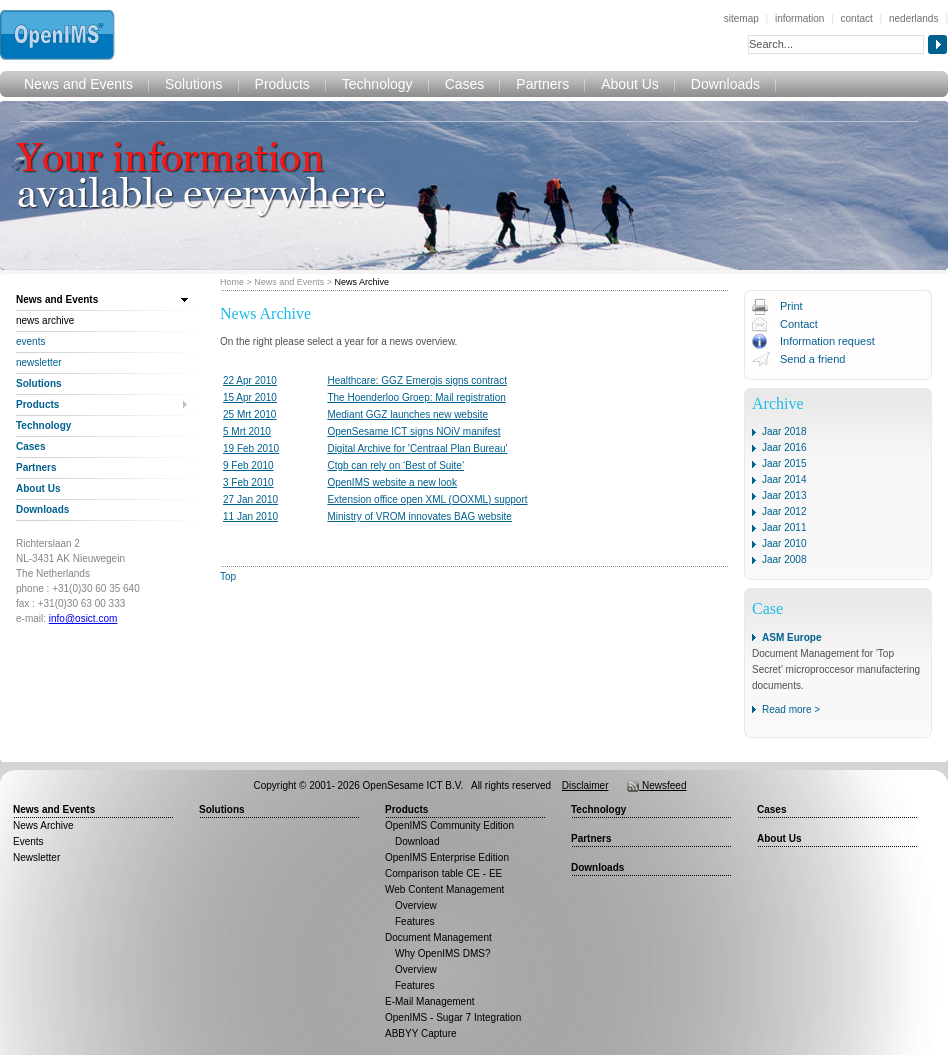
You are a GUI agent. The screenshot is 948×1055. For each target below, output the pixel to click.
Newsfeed (656, 786)
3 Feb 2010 (248, 482)
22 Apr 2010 (250, 380)
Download (417, 841)
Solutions (194, 84)
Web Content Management (444, 889)
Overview (416, 905)
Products (282, 84)
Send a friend (812, 359)
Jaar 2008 (784, 559)
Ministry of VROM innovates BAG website (419, 516)
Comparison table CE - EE (443, 873)
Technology (377, 84)
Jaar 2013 (784, 495)
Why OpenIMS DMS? (443, 953)
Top (228, 576)
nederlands (913, 18)
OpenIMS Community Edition (449, 825)
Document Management (438, 937)
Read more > (791, 709)
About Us (630, 84)
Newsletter (39, 362)
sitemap (741, 18)
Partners (542, 84)
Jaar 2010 (784, 543)
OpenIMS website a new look (392, 482)
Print (791, 306)
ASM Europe (791, 637)
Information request (827, 341)
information (799, 18)
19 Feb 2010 (251, 448)
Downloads (725, 84)
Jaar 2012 (784, 511)
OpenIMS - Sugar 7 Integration (453, 1017)
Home (232, 282)
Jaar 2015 (784, 463)
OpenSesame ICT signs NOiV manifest (413, 431)
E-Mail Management (429, 1001)
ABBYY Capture (421, 1033)
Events (30, 341)
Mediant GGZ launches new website (407, 414)
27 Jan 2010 (250, 499)
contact (857, 18)
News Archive (362, 282)
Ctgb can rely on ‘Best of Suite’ (395, 465)
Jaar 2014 (784, 479)
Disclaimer (585, 785)
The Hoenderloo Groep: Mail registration (416, 397)
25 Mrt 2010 (249, 414)
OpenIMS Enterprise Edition (447, 857)
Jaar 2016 (784, 447)
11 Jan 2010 (250, 516)
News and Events (78, 84)
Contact (799, 324)
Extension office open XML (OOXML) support (427, 499)
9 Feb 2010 (248, 465)
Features (414, 921)
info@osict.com (83, 618)
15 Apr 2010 (250, 397)
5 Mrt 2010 (247, 431)
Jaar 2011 (784, 527)
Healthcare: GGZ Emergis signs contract (417, 380)
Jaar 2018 (784, 431)
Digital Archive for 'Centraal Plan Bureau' (417, 448)
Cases (465, 84)
